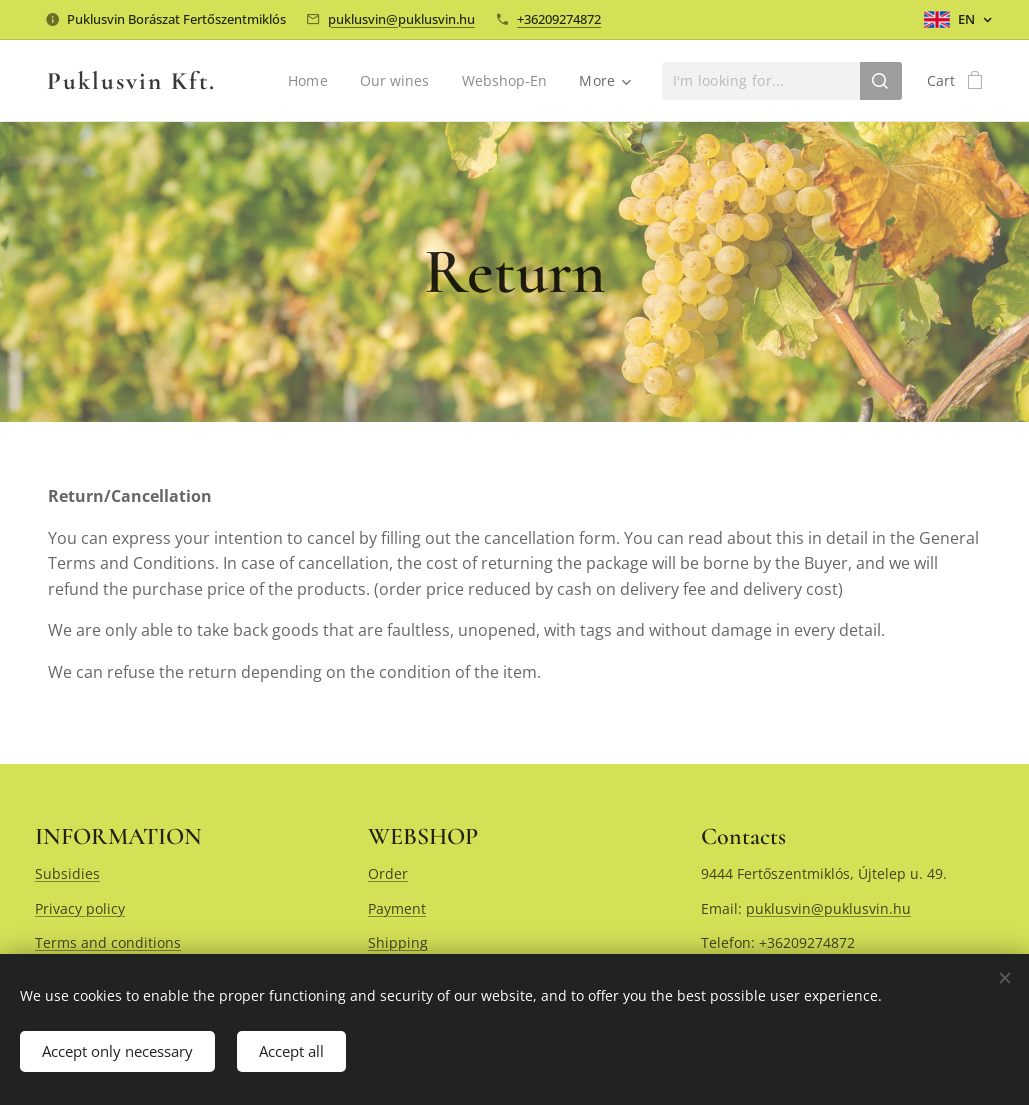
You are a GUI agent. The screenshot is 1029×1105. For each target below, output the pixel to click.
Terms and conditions (108, 942)
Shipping (398, 942)
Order (388, 873)
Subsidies (67, 873)
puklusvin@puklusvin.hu (401, 19)
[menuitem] (309, 81)
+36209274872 (559, 19)
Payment (397, 908)
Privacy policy (80, 908)
